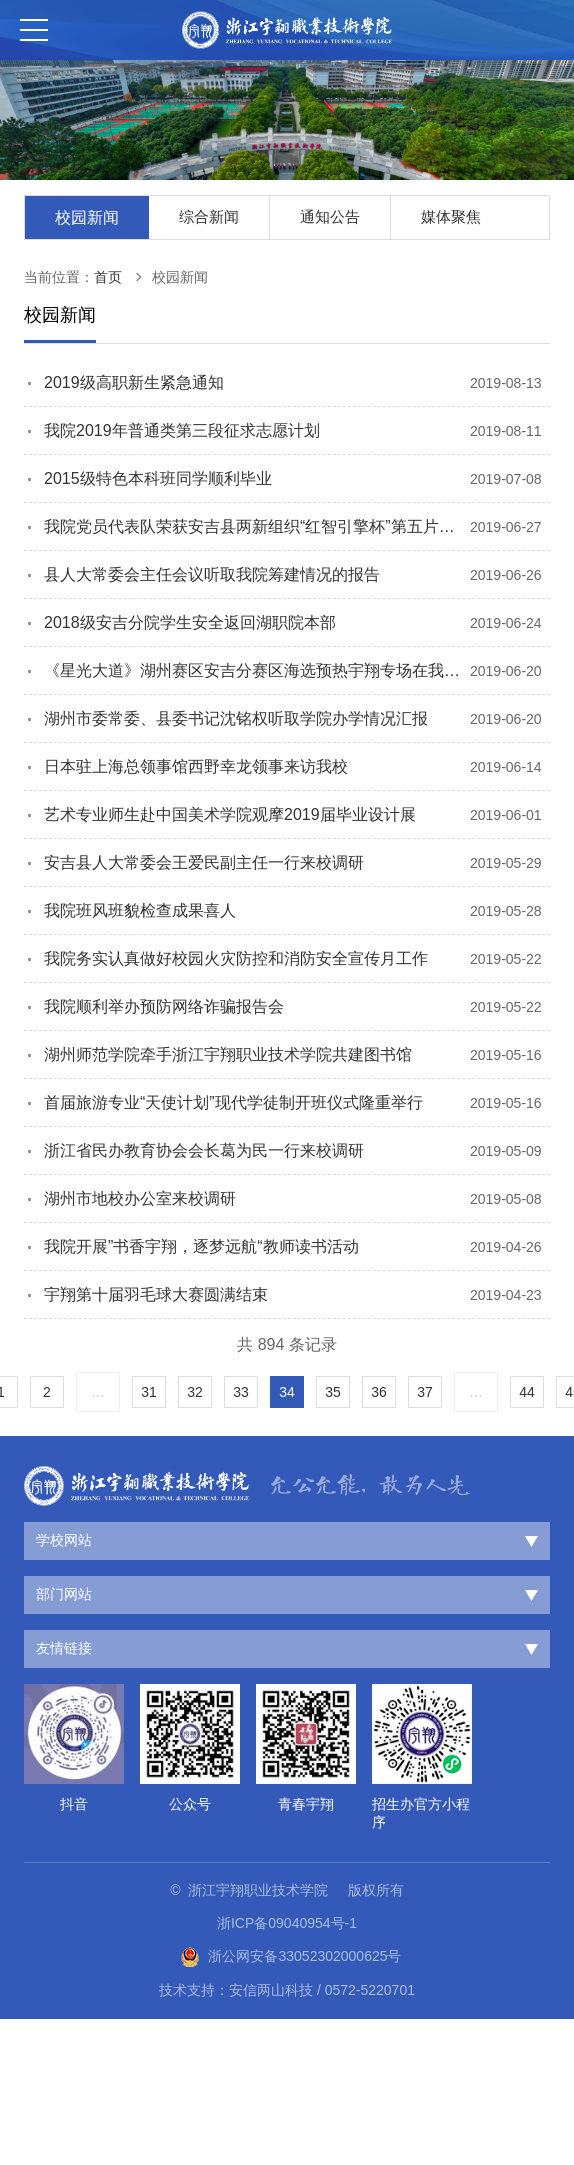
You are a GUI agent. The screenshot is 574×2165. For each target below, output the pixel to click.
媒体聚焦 (451, 216)
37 (425, 1392)
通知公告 (330, 216)
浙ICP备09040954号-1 (287, 1923)
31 (149, 1392)
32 (195, 1392)
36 (379, 1392)
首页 (108, 277)
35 (333, 1392)
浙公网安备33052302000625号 (290, 1957)
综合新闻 (209, 216)
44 (527, 1392)
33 (241, 1392)
